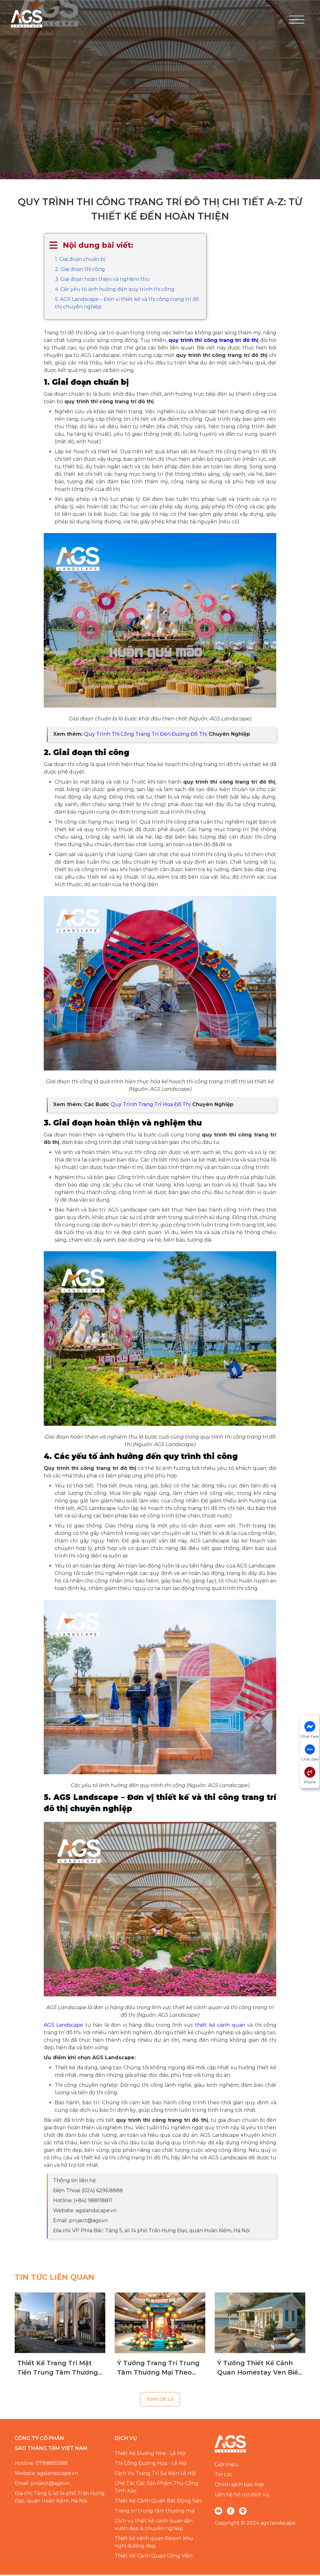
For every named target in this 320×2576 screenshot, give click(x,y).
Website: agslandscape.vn (46, 2474)
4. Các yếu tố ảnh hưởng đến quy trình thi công (114, 290)
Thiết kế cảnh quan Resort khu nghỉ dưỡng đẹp (154, 2543)
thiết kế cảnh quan (220, 2026)
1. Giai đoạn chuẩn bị (80, 260)
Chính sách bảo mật (239, 2486)
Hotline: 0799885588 (41, 2464)
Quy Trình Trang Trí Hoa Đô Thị (151, 1106)
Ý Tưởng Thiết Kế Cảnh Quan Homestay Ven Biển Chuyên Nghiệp (259, 2369)
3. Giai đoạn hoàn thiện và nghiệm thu (102, 280)
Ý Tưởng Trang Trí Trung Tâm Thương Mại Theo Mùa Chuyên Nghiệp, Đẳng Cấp (158, 2369)
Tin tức (223, 2476)
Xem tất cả (160, 2400)
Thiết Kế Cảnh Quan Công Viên (153, 2557)
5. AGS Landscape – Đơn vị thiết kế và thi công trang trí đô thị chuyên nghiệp (127, 304)
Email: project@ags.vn (42, 2484)
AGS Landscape (63, 2026)
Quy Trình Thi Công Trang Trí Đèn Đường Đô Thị (145, 735)
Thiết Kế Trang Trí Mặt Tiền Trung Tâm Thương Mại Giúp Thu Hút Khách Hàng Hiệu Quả (57, 2369)
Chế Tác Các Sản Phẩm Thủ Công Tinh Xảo (156, 2488)
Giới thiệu (226, 2466)
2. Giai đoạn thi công (80, 270)
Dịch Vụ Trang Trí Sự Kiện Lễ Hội (155, 2474)
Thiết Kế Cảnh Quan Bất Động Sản (158, 2502)
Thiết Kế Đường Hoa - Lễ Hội (150, 2454)
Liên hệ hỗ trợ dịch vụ (242, 2496)
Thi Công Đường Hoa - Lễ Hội (151, 2464)
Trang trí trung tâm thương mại (155, 2512)
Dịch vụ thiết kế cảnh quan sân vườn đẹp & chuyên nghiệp (153, 2526)
